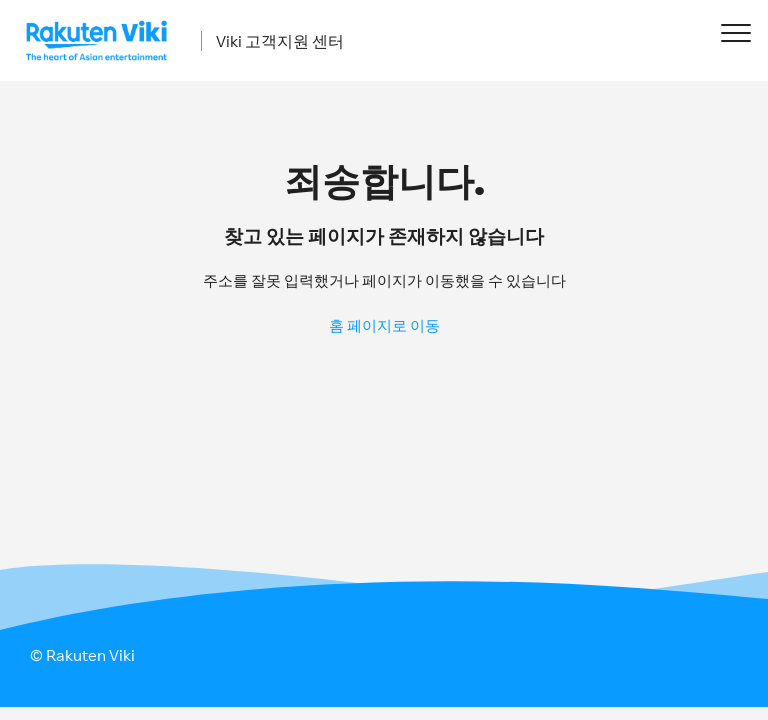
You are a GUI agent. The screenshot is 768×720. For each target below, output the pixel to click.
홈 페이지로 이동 (384, 325)
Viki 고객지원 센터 (280, 41)
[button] (735, 32)
